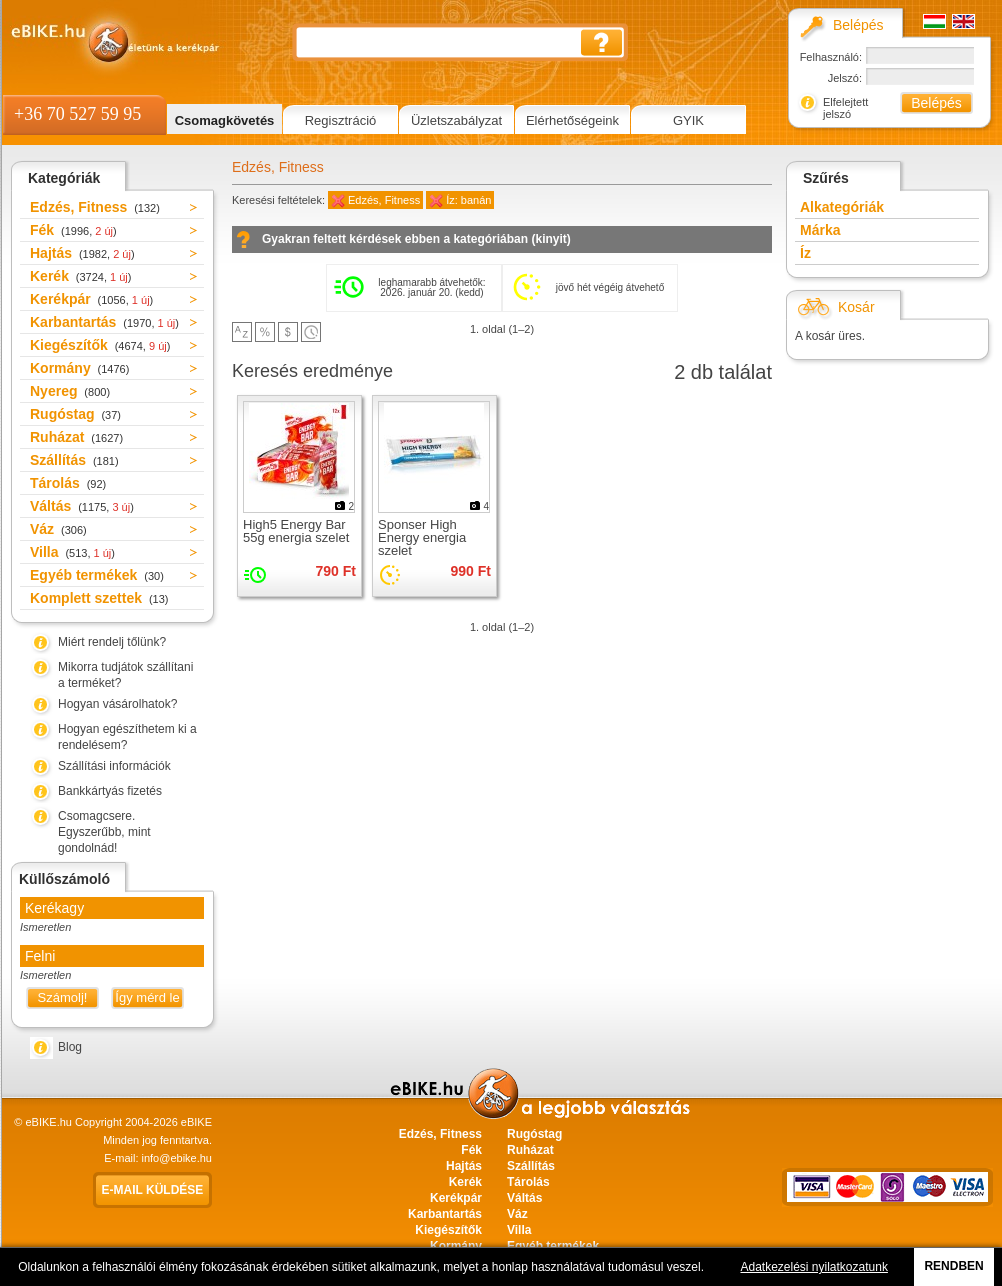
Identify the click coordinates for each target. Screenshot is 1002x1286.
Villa (72, 552)
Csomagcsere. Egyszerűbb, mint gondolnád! (104, 832)
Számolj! (63, 997)
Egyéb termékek (97, 575)
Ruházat (76, 437)
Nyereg (70, 391)
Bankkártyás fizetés (110, 791)
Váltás (82, 506)
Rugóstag (75, 414)
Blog (70, 1047)
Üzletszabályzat (456, 120)
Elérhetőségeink (572, 120)
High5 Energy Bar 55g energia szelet (296, 531)
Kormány (79, 368)
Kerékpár (91, 299)
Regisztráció (341, 120)
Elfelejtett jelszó (845, 108)
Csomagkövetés (225, 120)
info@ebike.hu (177, 1158)
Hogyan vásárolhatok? (117, 704)
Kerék (80, 276)
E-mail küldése (153, 1190)
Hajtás (82, 253)
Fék (73, 230)
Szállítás (74, 460)
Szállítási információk (114, 766)
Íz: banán (468, 200)
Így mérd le (147, 997)
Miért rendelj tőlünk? (112, 642)
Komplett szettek (99, 598)
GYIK (688, 120)
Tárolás (68, 483)
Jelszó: (845, 78)
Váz (58, 529)
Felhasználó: (831, 57)
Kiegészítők (100, 345)
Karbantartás (104, 322)
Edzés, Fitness (95, 207)
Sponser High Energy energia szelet (422, 537)
